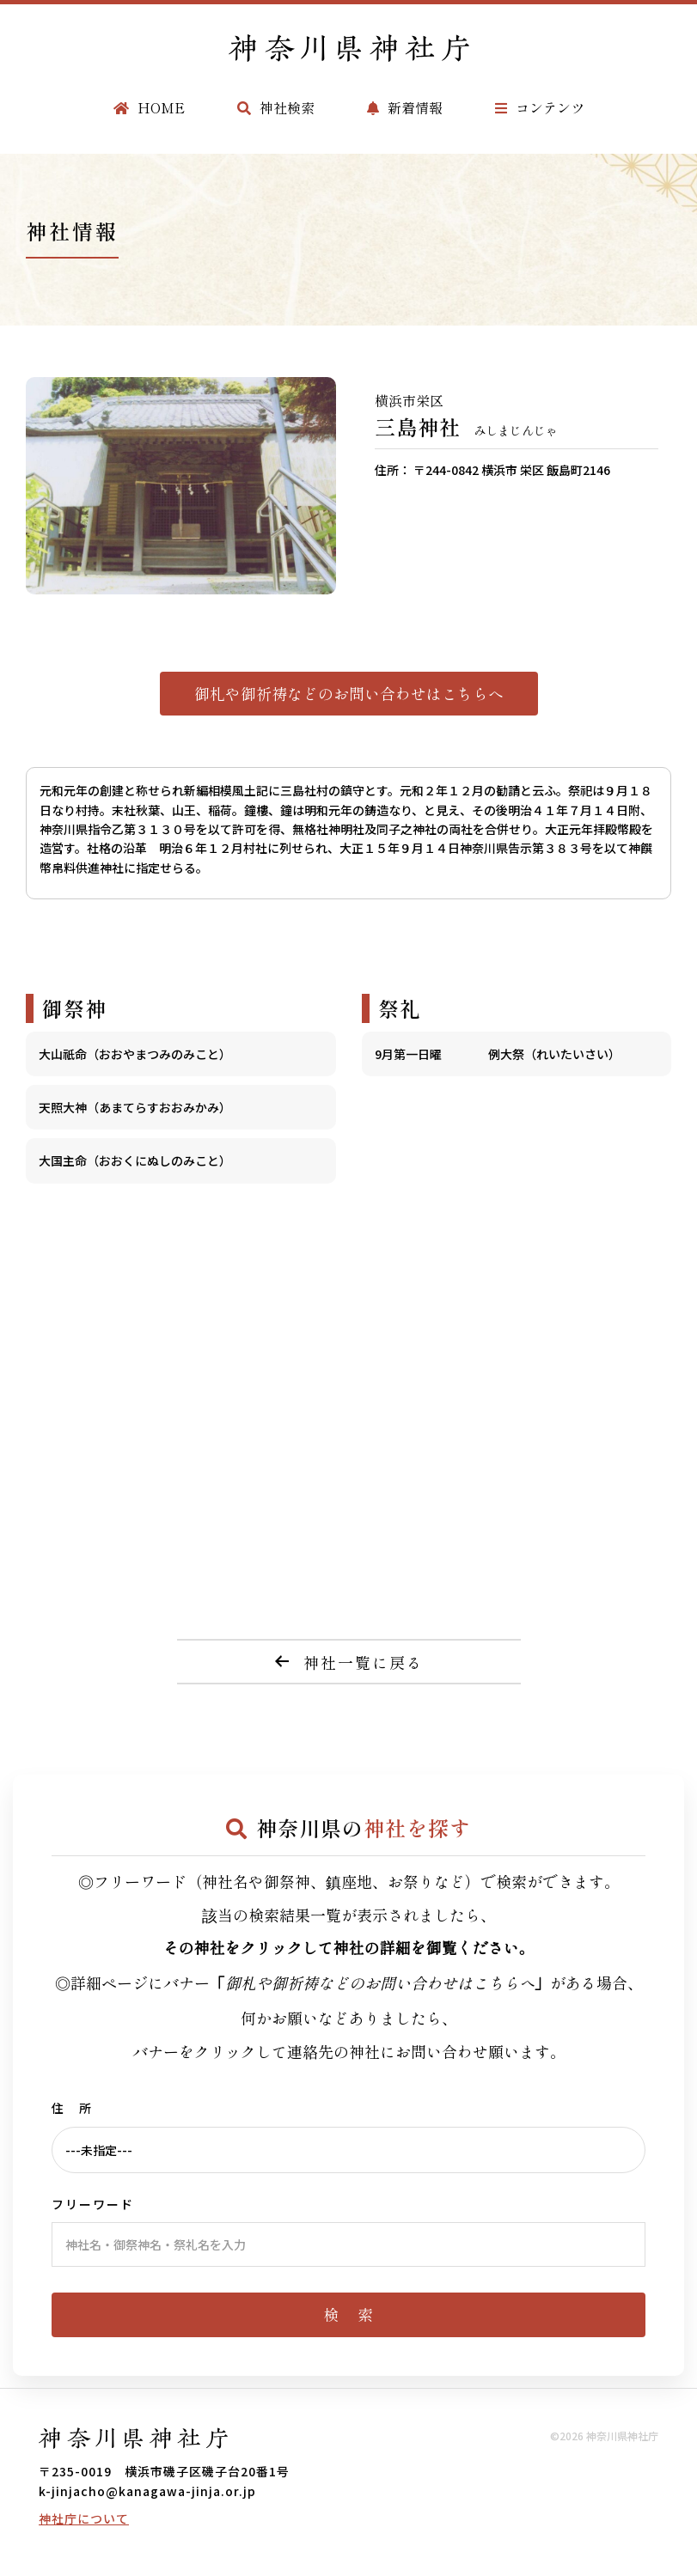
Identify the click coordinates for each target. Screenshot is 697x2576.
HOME (149, 107)
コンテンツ (539, 107)
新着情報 (405, 107)
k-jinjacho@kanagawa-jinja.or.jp (147, 2491)
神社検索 (276, 107)
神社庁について (84, 2518)
